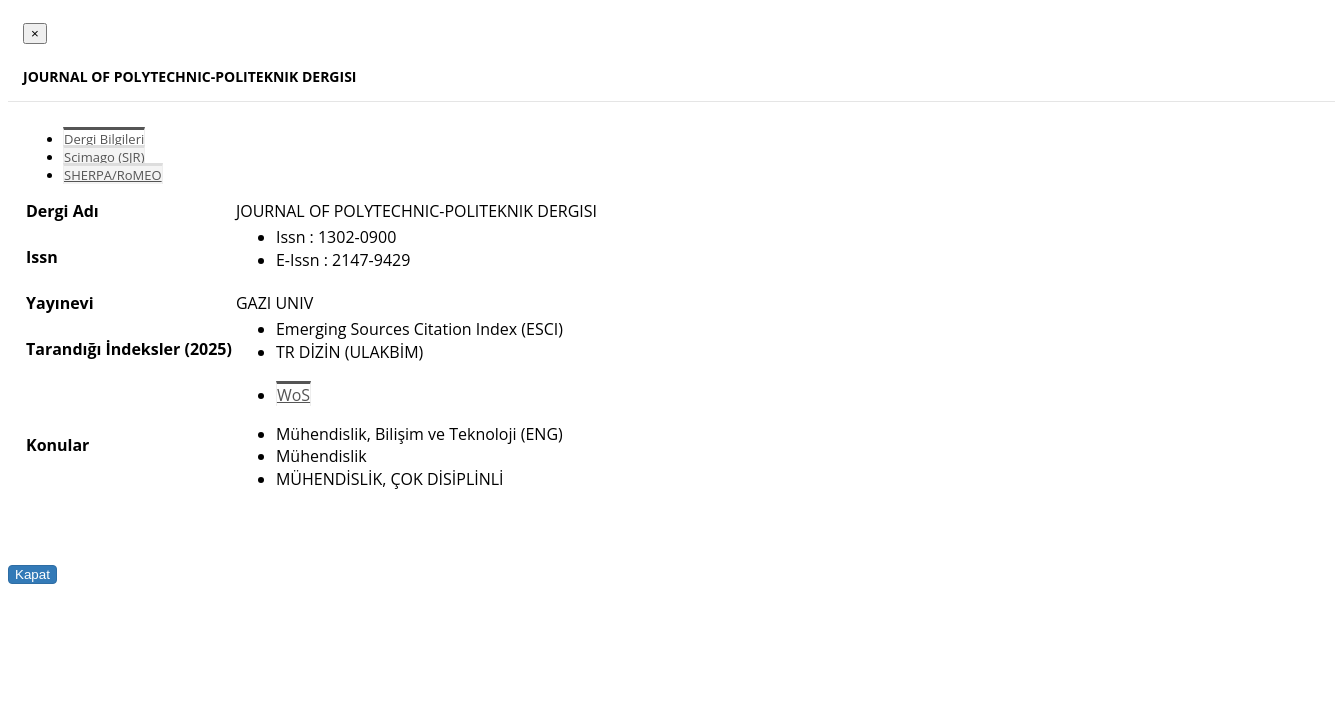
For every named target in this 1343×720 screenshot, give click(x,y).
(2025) (207, 349)
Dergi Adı (62, 211)
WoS (293, 395)
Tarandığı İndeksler (103, 349)
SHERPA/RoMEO (113, 175)
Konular (57, 445)
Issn (42, 257)
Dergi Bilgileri (104, 139)
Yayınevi (60, 303)
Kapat (32, 574)
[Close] (35, 33)
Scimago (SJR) (104, 157)
